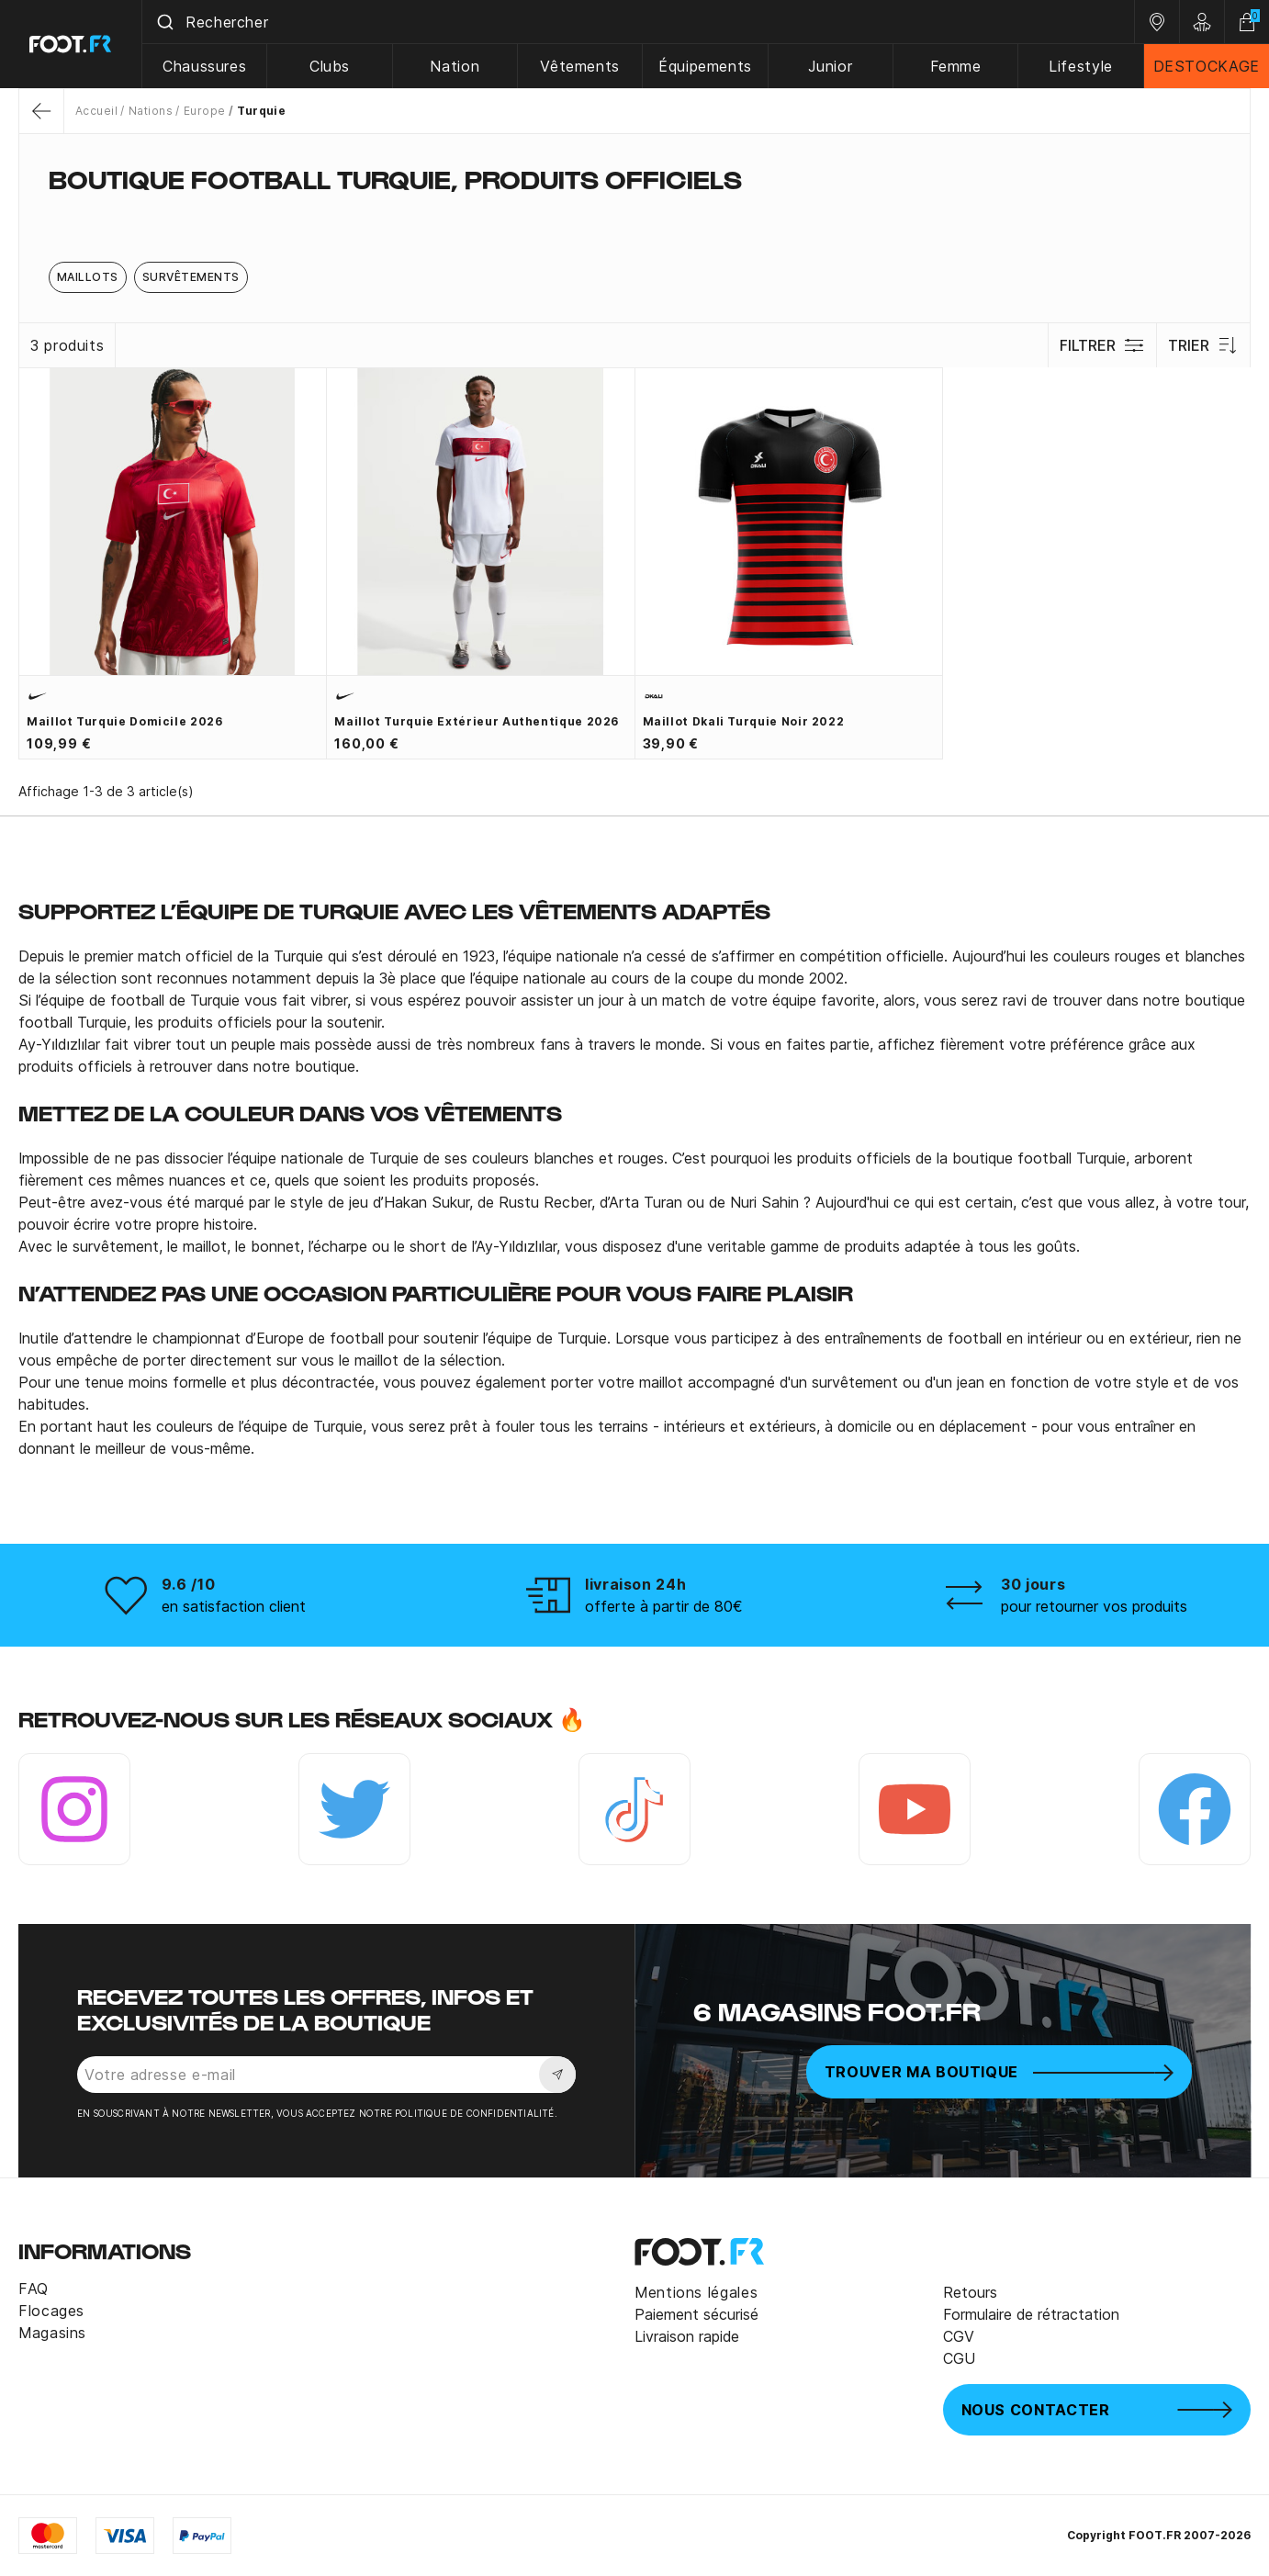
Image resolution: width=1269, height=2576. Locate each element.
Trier (1203, 345)
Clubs (329, 66)
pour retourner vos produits (1094, 1606)
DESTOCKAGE (1206, 66)
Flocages (51, 2310)
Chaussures (204, 66)
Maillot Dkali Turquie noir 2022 (744, 721)
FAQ (33, 2288)
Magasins (52, 2332)
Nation (454, 66)
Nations (151, 111)
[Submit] (163, 22)
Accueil (96, 111)
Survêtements (191, 277)
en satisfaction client (234, 1606)
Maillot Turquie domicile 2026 (125, 721)
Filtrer (1102, 345)
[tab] (634, 215)
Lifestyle (1081, 66)
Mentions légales (696, 2292)
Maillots (87, 277)
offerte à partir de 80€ (664, 1606)
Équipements (705, 66)
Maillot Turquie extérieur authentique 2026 (476, 721)
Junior (830, 66)
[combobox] (638, 22)
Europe (205, 111)
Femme (956, 66)
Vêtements (580, 66)
